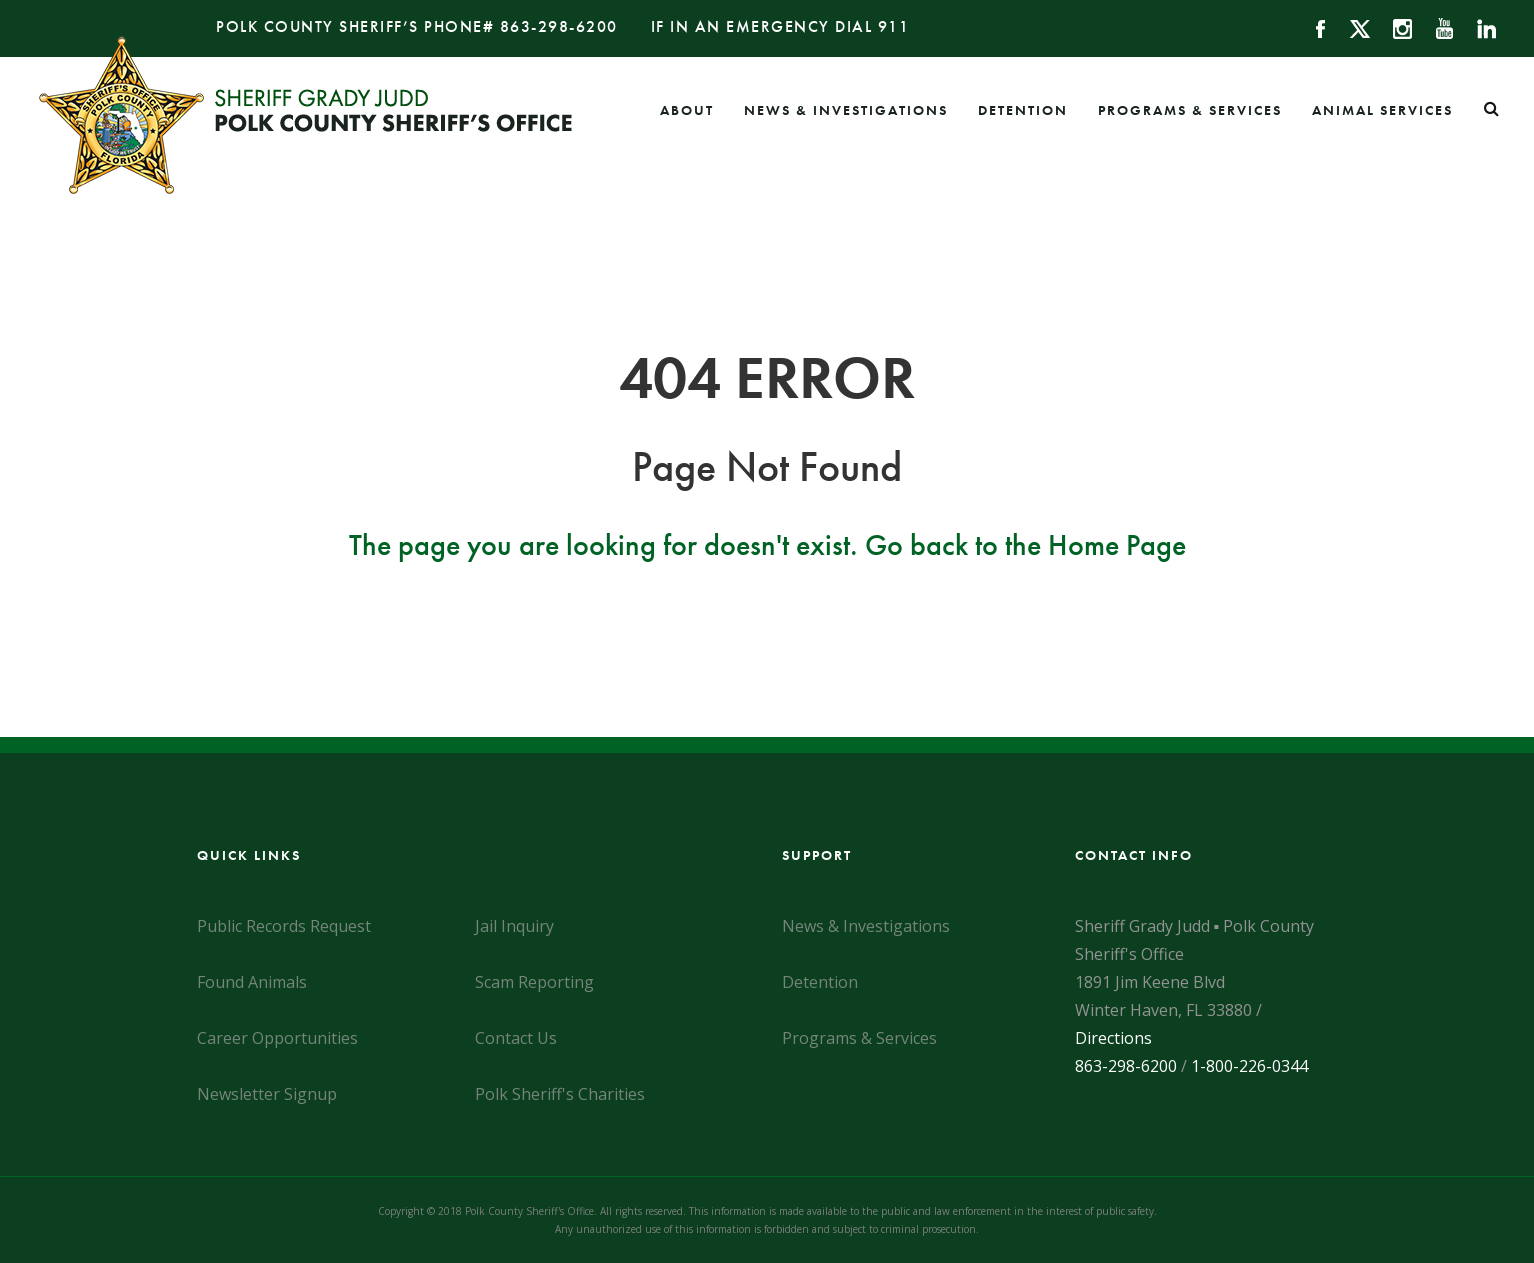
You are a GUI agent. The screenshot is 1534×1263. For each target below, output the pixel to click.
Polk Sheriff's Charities (560, 1094)
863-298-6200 (559, 26)
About (687, 110)
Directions (1113, 1038)
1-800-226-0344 (1249, 1066)
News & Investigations (846, 110)
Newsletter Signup (267, 1094)
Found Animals (252, 982)
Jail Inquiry (514, 926)
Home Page (1117, 545)
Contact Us (516, 1038)
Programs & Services (1190, 110)
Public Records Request (284, 926)
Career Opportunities (277, 1038)
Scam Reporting (534, 982)
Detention (1023, 110)
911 (894, 26)
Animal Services (1382, 110)
